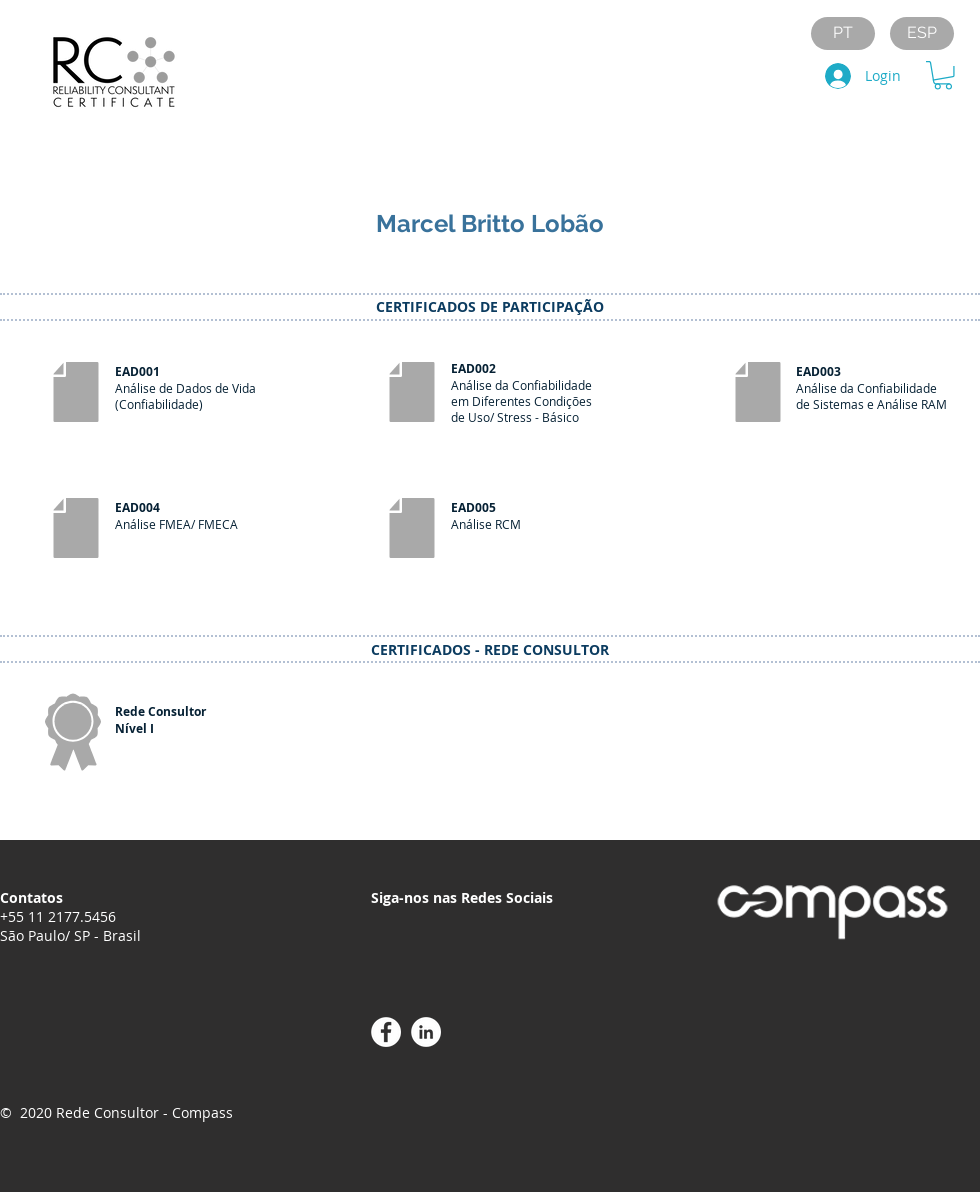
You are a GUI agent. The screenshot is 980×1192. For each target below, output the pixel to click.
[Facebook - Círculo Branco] (386, 1032)
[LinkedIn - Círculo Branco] (426, 1032)
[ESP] (922, 33)
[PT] (843, 33)
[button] (943, 75)
